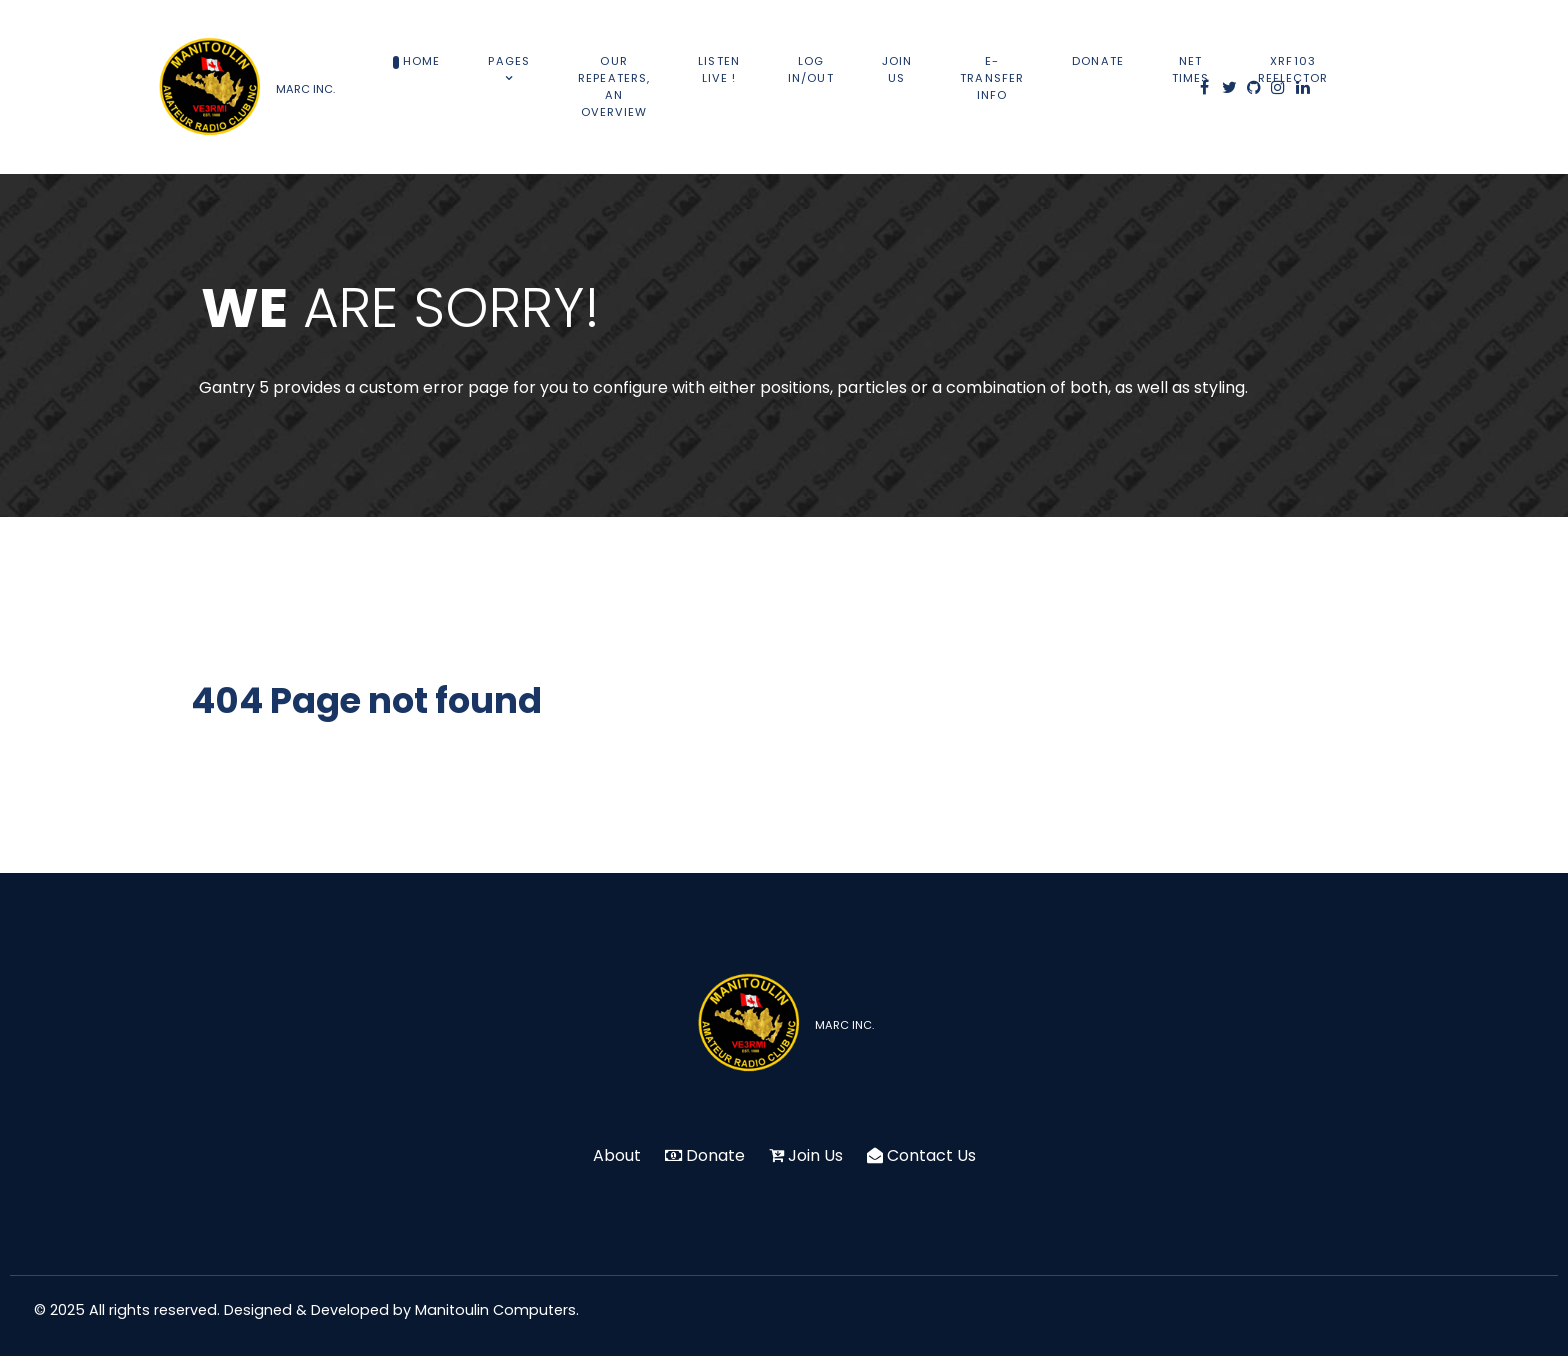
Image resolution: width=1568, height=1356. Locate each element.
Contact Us (931, 1155)
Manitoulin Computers (495, 1310)
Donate (715, 1155)
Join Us (815, 1155)
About (617, 1155)
